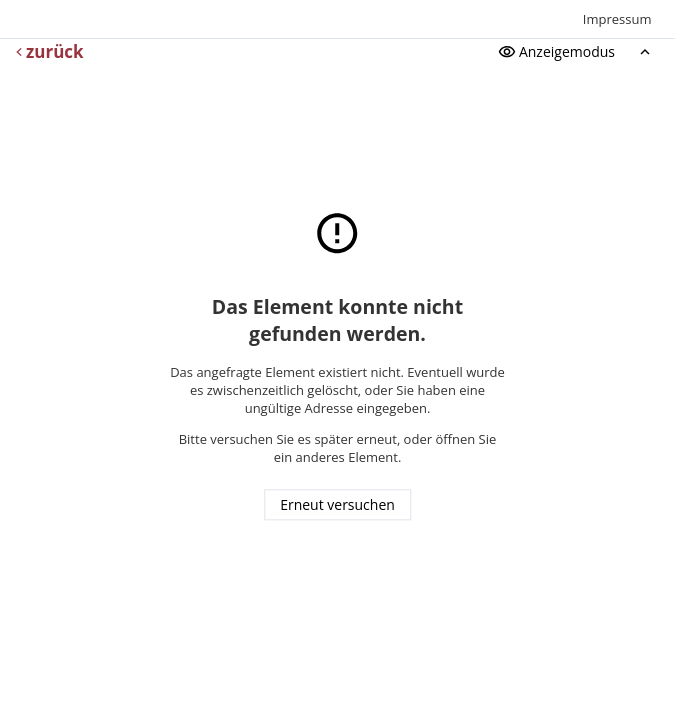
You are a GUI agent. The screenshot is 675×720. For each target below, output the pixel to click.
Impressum (617, 19)
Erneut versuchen (337, 505)
